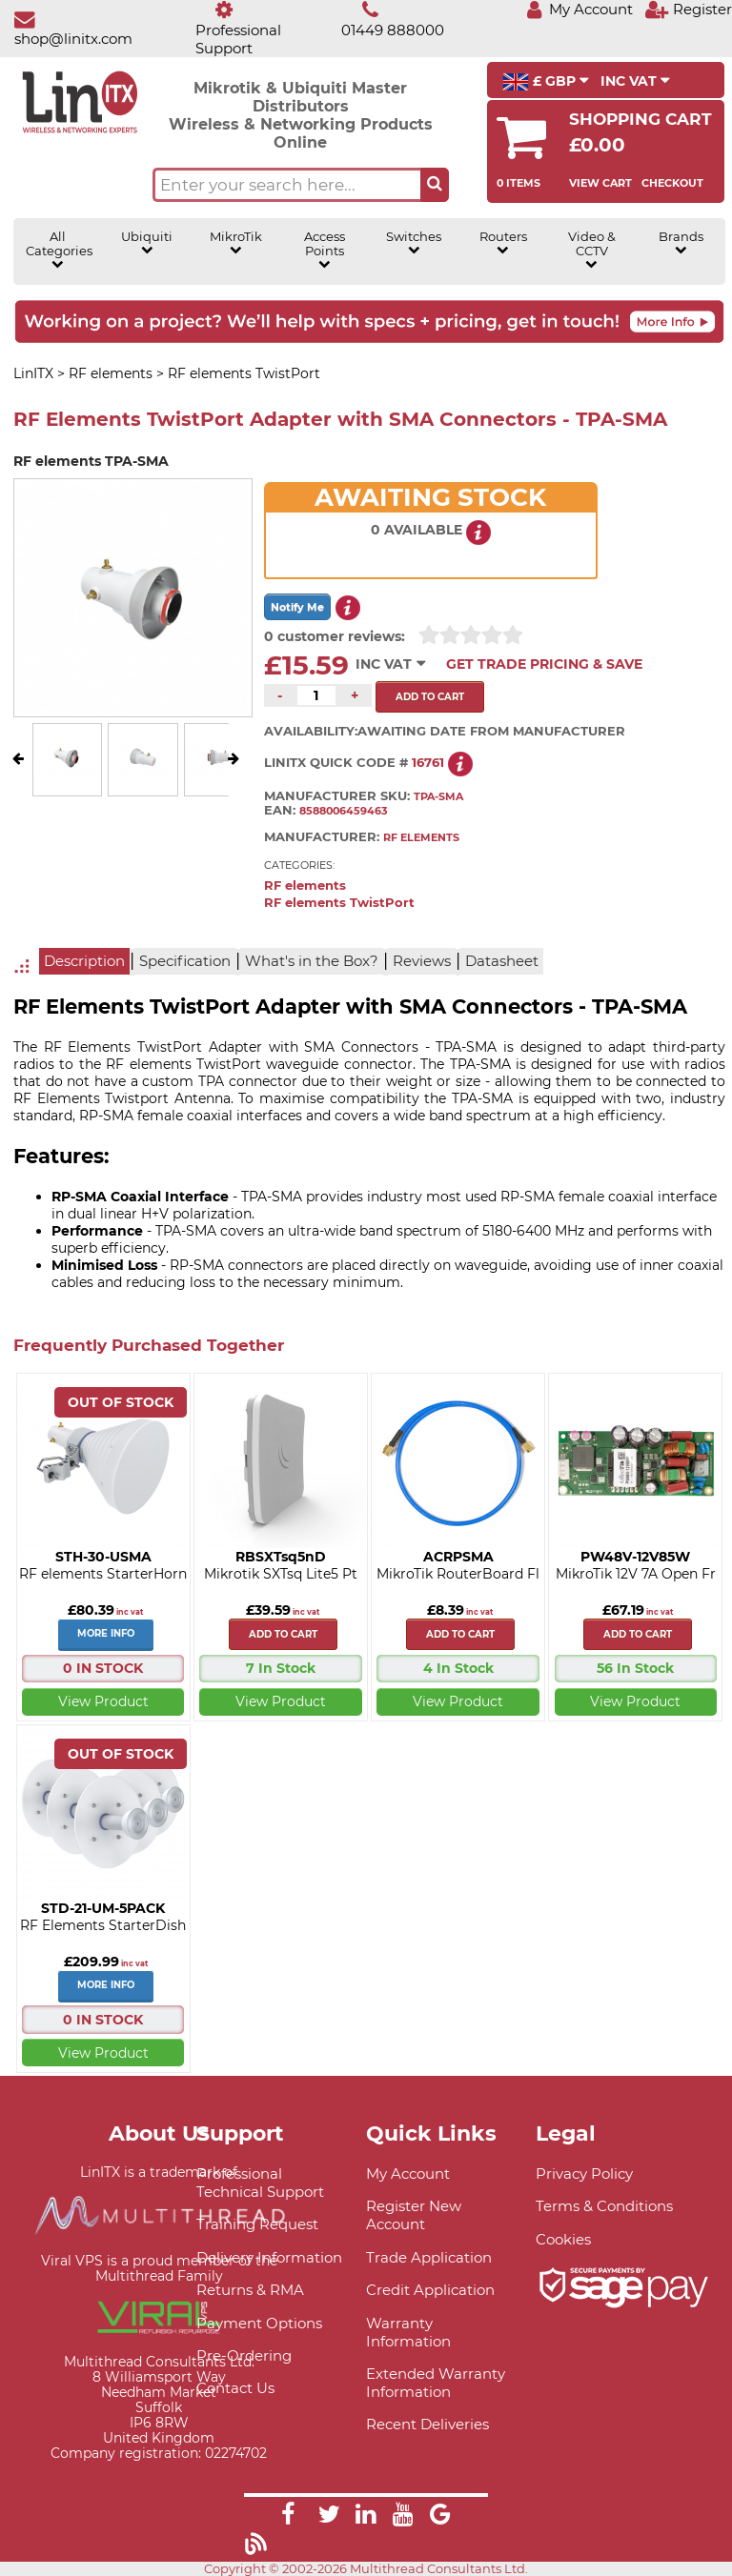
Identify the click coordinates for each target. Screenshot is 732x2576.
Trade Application (429, 2257)
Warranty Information (408, 2332)
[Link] (288, 2517)
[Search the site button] (434, 185)
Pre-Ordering (244, 2355)
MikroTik (236, 243)
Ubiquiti (147, 243)
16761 (428, 762)
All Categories (58, 250)
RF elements (305, 885)
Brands (681, 243)
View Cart (600, 183)
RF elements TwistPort (339, 903)
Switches (413, 243)
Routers (503, 243)
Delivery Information (269, 2257)
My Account (408, 2173)
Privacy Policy (584, 2173)
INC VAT (635, 81)
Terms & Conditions (604, 2206)
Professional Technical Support (260, 2182)
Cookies (563, 2239)
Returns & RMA (250, 2290)
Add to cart (283, 1634)
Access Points (324, 250)
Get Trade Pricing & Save (544, 664)
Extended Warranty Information (435, 2383)
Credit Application (430, 2290)
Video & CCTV (592, 250)
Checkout (672, 183)
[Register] (688, 9)
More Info (105, 1633)
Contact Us (235, 2388)
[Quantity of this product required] (316, 695)
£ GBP (545, 81)
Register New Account (413, 2215)
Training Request (257, 2224)
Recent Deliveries (427, 2424)
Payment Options (259, 2323)
